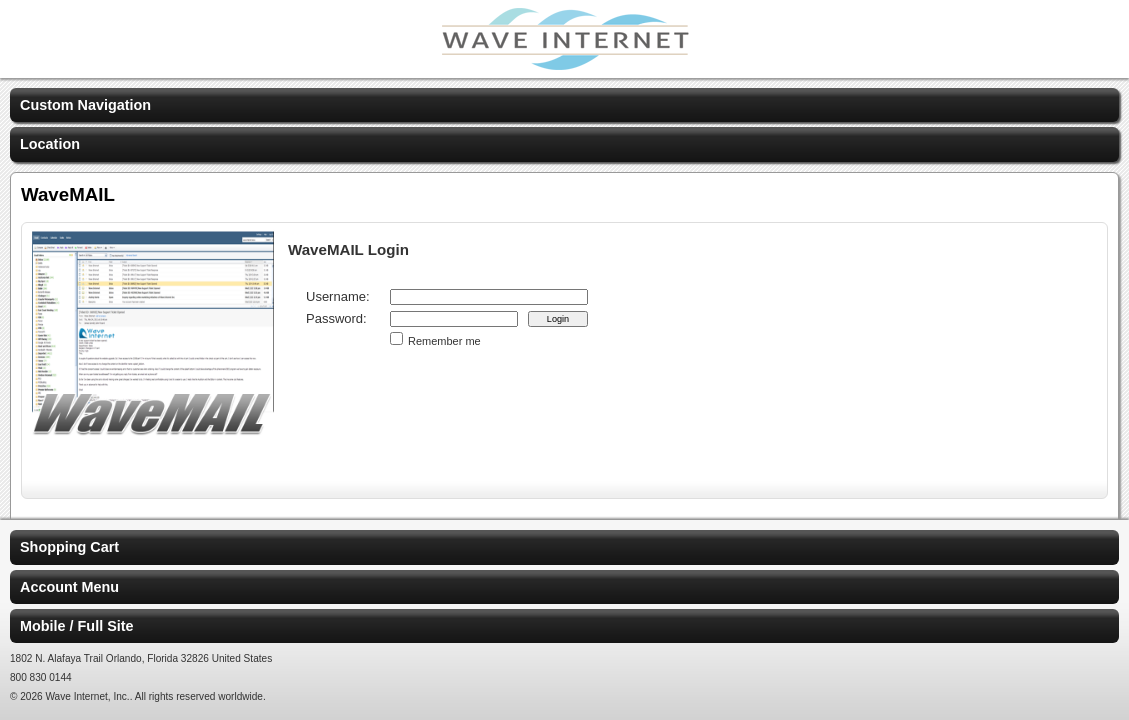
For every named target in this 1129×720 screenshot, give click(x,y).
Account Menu (69, 587)
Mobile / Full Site (77, 626)
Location (50, 144)
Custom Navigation (85, 105)
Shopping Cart (69, 547)
